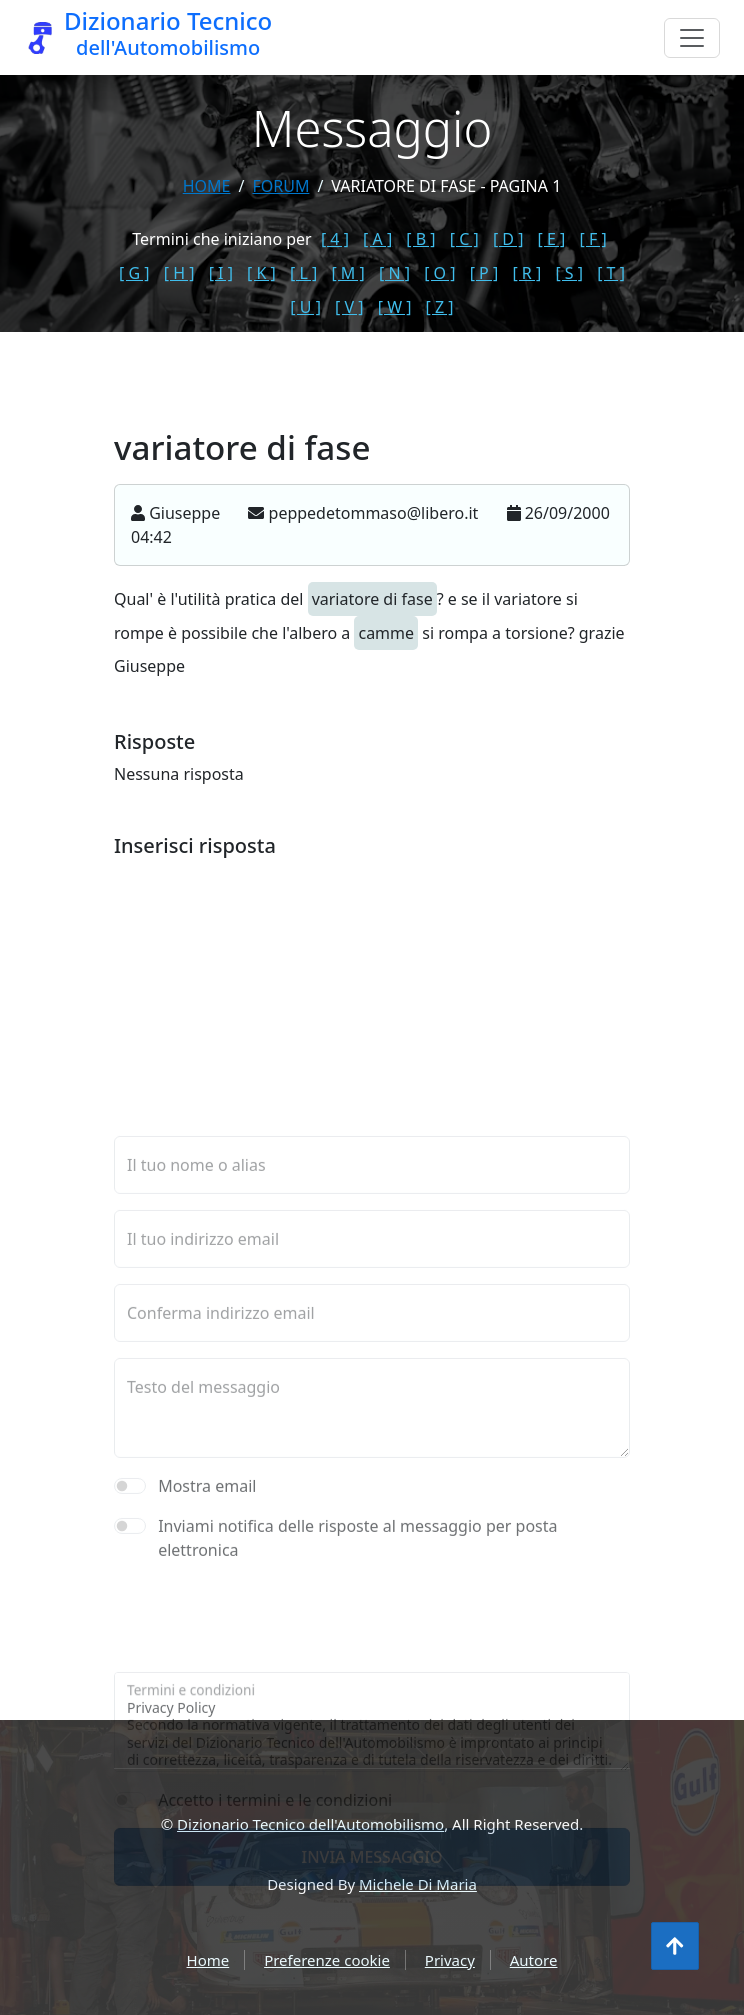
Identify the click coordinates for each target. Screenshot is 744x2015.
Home (207, 186)
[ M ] (347, 273)
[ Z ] (440, 307)
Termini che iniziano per (221, 239)
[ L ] (303, 273)
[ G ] (134, 273)
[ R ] (526, 273)
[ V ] (349, 307)
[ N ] (394, 273)
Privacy (450, 1960)
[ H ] (179, 273)
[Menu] (692, 38)
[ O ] (439, 273)
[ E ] (552, 239)
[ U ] (305, 307)
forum (280, 186)
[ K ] (261, 273)
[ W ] (395, 307)
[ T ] (611, 273)
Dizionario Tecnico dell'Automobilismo (310, 1824)
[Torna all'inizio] (675, 1946)
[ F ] (593, 239)
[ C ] (464, 239)
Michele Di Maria (418, 1884)
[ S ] (569, 273)
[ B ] (420, 239)
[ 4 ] (335, 239)
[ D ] (508, 239)
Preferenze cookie (327, 1960)
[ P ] (484, 273)
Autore (534, 1960)
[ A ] (377, 239)
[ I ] (221, 273)
